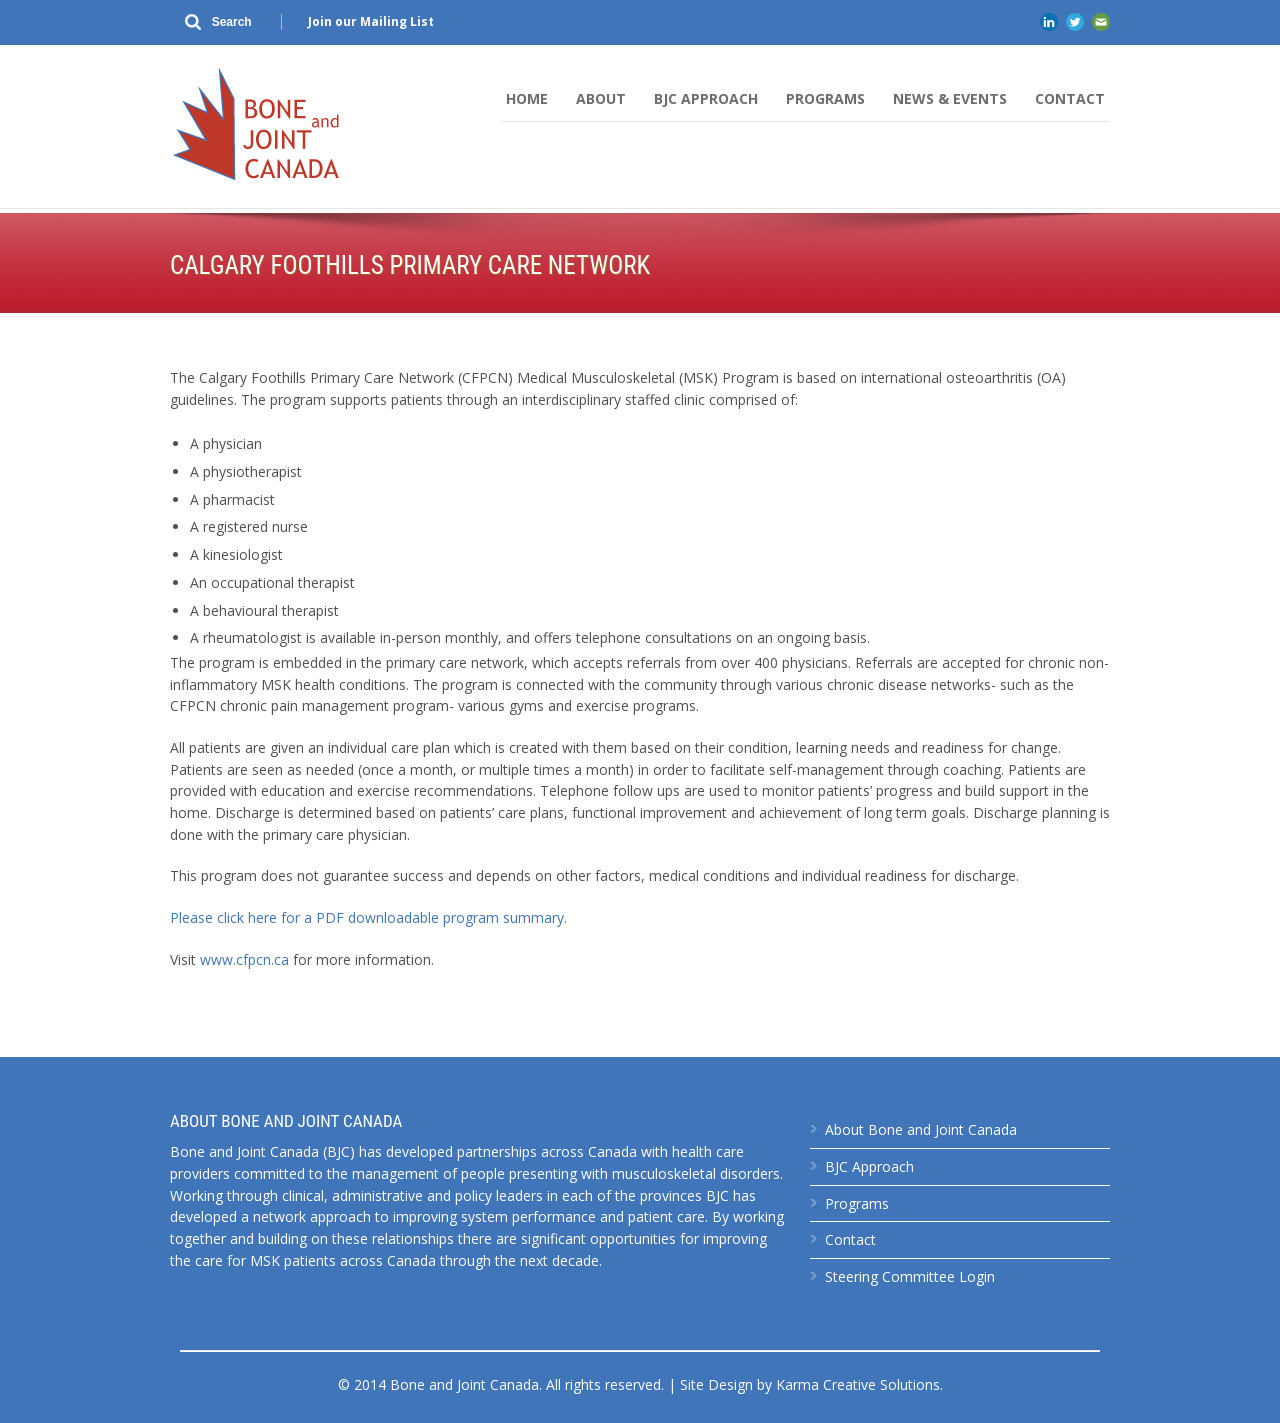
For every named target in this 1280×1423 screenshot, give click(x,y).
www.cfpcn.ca (244, 959)
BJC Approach (706, 98)
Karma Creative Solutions (858, 1384)
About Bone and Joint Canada (921, 1129)
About (601, 98)
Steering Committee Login (910, 1276)
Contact (1070, 98)
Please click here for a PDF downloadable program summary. (368, 917)
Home (527, 98)
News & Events (950, 98)
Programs (825, 98)
